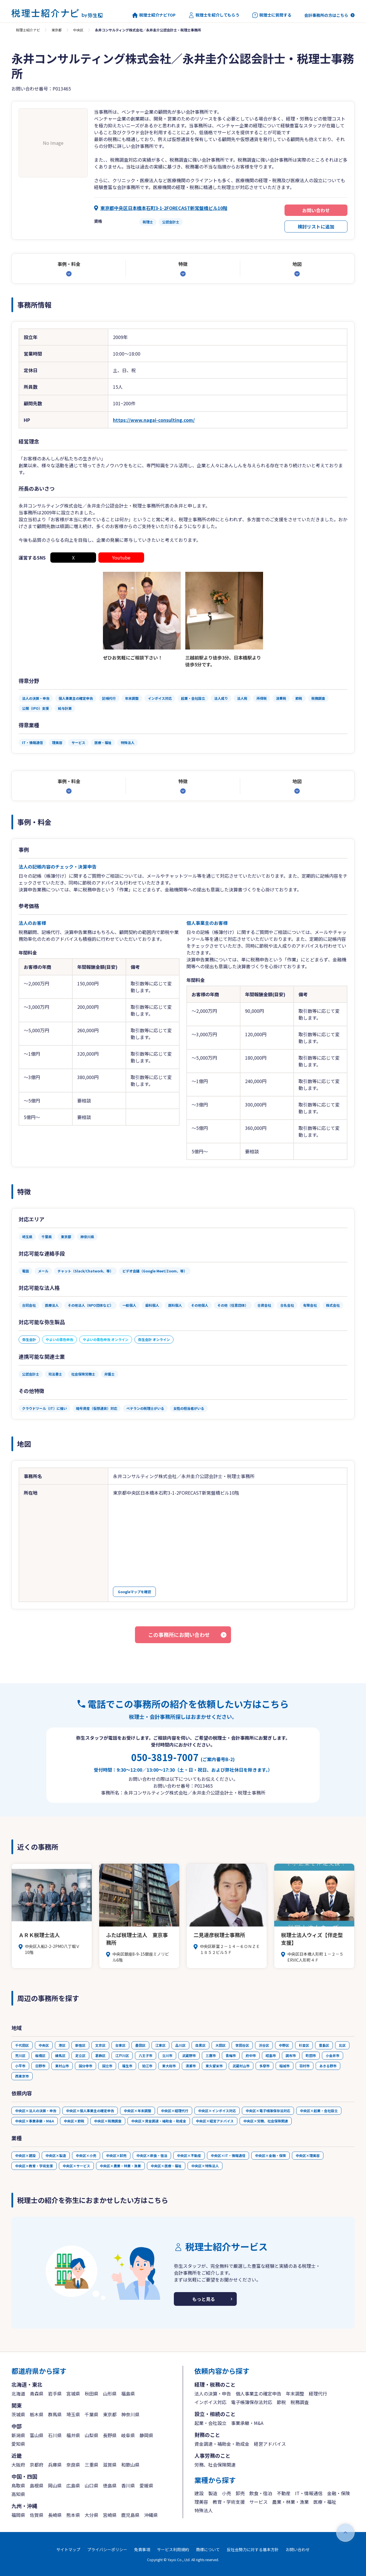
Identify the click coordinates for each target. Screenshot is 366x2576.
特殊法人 (203, 2510)
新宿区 (80, 2045)
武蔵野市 (189, 2055)
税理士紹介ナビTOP (154, 15)
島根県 (36, 2485)
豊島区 (324, 2045)
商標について (208, 2549)
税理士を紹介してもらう (213, 15)
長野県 (110, 2435)
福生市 (127, 2065)
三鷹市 (211, 2055)
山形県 (110, 2393)
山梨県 (91, 2435)
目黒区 (200, 2045)
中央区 (78, 29)
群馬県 (55, 2414)
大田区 (220, 2045)
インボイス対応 (210, 2402)
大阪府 (18, 2464)
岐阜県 (128, 2435)
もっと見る (203, 2299)
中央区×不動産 (189, 2155)
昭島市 (271, 2055)
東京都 (56, 29)
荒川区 (20, 2055)
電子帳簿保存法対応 (251, 2402)
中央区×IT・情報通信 (228, 2155)
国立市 (107, 2065)
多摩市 (264, 2065)
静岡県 (146, 2435)
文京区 (100, 2045)
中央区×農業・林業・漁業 (120, 2165)
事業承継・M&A (247, 2422)
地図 (297, 263)
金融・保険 (338, 2493)
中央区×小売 (86, 2155)
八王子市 (145, 2055)
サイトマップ (68, 2549)
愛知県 (18, 2443)
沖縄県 (151, 2514)
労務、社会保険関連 (215, 2464)
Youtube (121, 557)
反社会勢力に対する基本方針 (253, 2549)
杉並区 (304, 2045)
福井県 (73, 2435)
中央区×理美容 (308, 2155)
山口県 (91, 2485)
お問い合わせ (316, 210)
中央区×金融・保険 (270, 2155)
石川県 (55, 2435)
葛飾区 (100, 2055)
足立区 (80, 2055)
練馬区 (60, 2055)
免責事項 (142, 2549)
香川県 (128, 2485)
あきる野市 (328, 2065)
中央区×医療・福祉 (166, 2165)
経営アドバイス (270, 2443)
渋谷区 (264, 2045)
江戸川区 (122, 2055)
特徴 (183, 263)
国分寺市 (85, 2065)
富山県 (36, 2435)
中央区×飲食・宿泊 (151, 2155)
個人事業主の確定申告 (258, 2393)
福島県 (128, 2393)
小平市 (20, 2065)
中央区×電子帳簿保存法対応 (268, 2110)
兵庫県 (55, 2464)
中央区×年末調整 (137, 2110)
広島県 (73, 2485)
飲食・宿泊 (260, 2493)
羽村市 (304, 2065)
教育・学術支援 (229, 2501)
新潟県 (18, 2435)
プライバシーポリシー (107, 2549)
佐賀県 (36, 2514)
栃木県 (36, 2414)
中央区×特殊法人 (205, 2165)
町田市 (311, 2055)
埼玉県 (73, 2414)
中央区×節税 (74, 2120)
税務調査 (300, 2402)
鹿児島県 (130, 2514)
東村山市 (62, 2065)
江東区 (160, 2045)
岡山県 (55, 2485)
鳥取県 (18, 2485)
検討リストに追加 (316, 226)
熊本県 (73, 2514)
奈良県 (73, 2464)
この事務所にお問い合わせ (179, 1634)
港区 (62, 2045)
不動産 (284, 2493)
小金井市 (332, 2055)
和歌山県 (130, 2464)
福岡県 (18, 2514)
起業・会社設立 (210, 2422)
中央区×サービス (76, 2165)
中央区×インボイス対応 (217, 2110)
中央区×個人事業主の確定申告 (90, 2110)
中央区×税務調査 (108, 2120)
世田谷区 (242, 2045)
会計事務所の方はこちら (326, 15)
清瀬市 (191, 2065)
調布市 (291, 2055)
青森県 (36, 2393)
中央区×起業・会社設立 (319, 2110)
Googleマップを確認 (134, 1591)
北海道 (18, 2393)
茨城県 (18, 2414)
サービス (258, 2501)
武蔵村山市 (241, 2065)
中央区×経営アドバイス (215, 2120)
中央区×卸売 (116, 2155)
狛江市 (147, 2065)
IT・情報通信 (309, 2493)
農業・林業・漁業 (290, 2501)
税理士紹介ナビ (28, 29)
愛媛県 (146, 2485)
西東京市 (22, 2076)
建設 (199, 2493)
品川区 (180, 2045)
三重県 (91, 2464)
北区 (342, 2045)
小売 (226, 2493)
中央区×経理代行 (174, 2110)
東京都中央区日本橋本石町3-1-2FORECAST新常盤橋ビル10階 (163, 208)
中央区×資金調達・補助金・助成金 (158, 2120)
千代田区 (22, 2045)
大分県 (91, 2514)
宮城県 (73, 2393)
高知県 (18, 2494)
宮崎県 (110, 2514)
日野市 (40, 2065)
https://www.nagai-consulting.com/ (154, 419)
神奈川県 (130, 2414)
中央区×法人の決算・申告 (35, 2110)
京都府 (36, 2464)
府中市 (251, 2055)
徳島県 (110, 2485)
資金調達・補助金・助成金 (221, 2443)
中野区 (284, 2045)
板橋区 (40, 2055)
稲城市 (284, 2065)
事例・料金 (68, 263)
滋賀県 (110, 2464)
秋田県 (91, 2393)
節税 (281, 2402)
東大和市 (169, 2065)
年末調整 (295, 2393)
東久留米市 (214, 2065)
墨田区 (140, 2045)
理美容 (201, 2501)
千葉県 (91, 2414)
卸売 (240, 2493)
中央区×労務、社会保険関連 (265, 2120)
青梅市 (231, 2055)
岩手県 (55, 2393)
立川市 (167, 2055)
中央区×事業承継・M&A (34, 2120)
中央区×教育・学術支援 (34, 2165)
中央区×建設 (25, 2155)
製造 (212, 2493)
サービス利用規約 (173, 2549)
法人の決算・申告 (212, 2393)
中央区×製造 (55, 2155)
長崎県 (55, 2514)
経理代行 (318, 2393)
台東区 (120, 2045)
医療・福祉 (324, 2501)
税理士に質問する (271, 15)
